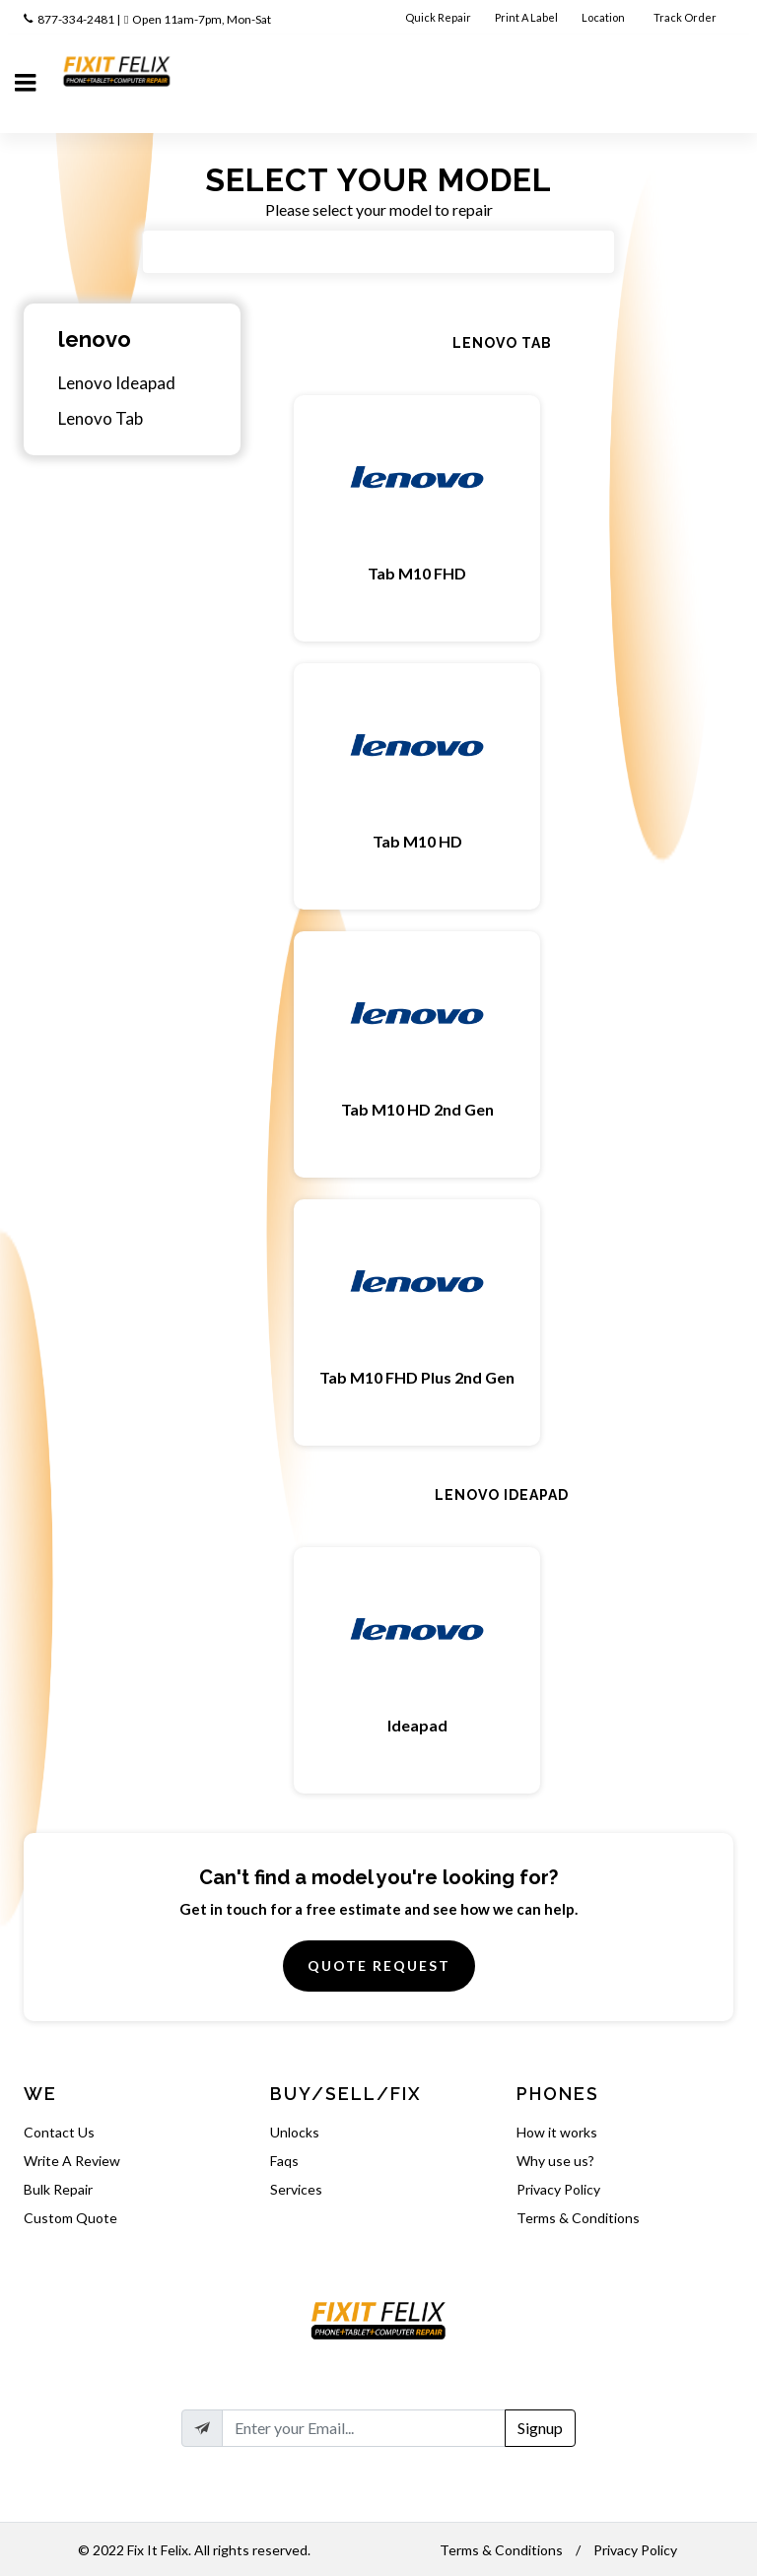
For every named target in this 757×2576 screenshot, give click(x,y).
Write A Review (72, 2160)
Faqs (284, 2160)
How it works (556, 2132)
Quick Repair (438, 17)
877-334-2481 (75, 19)
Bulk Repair (58, 2189)
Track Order (686, 17)
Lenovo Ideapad (116, 383)
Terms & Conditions (578, 2217)
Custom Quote (70, 2217)
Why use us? (555, 2160)
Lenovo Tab (100, 418)
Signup (540, 2427)
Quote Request (379, 1965)
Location (604, 17)
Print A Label (526, 17)
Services (296, 2189)
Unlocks (294, 2132)
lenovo (94, 339)
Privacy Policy (558, 2189)
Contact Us (59, 2132)
